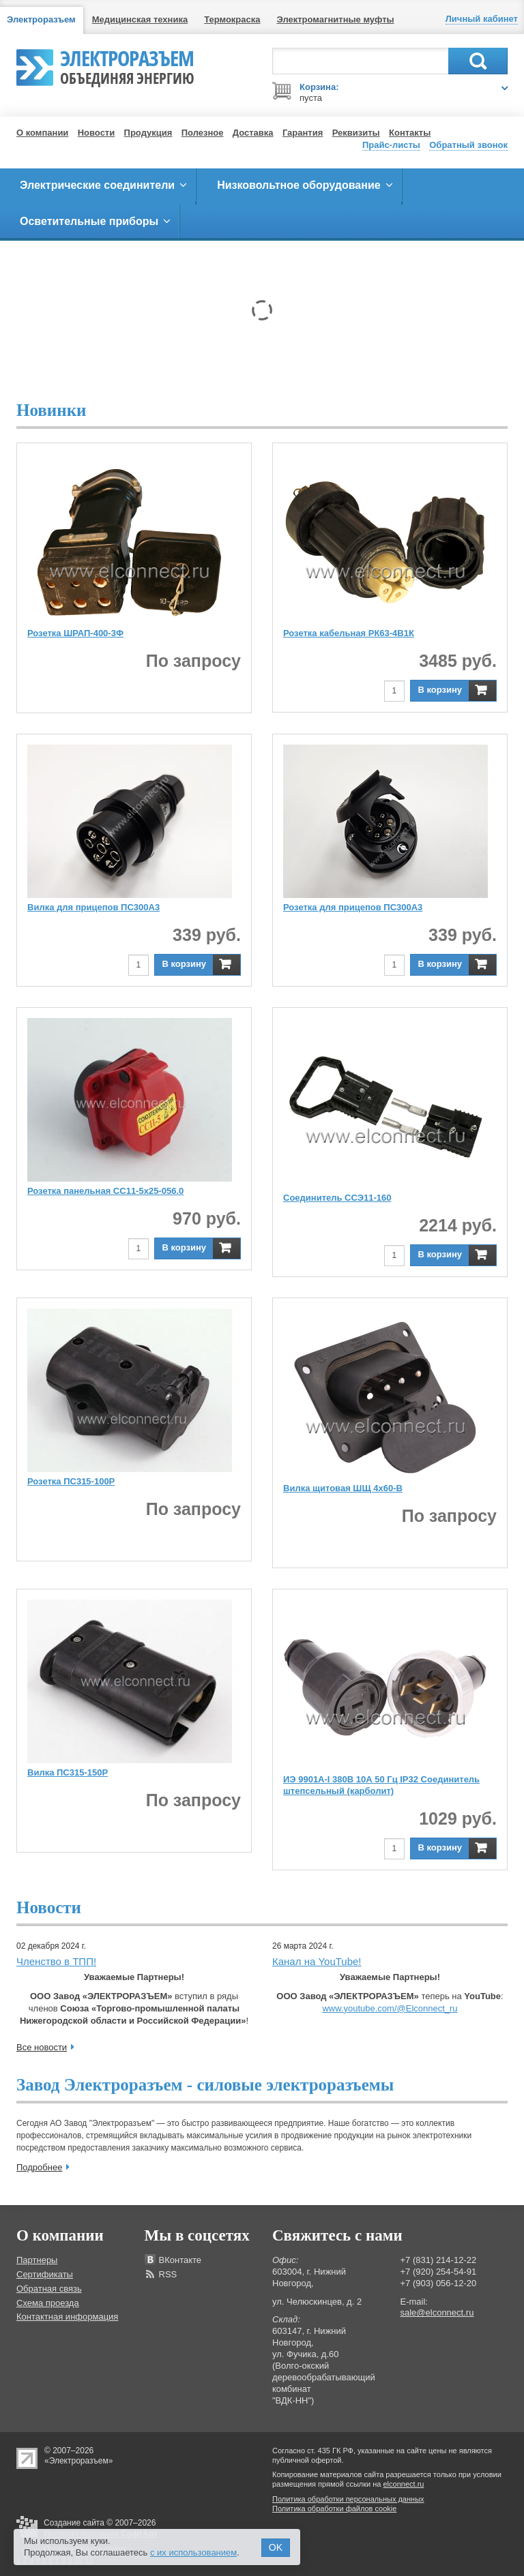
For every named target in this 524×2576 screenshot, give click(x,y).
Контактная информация (67, 2316)
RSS (168, 2274)
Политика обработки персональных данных (348, 2499)
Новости (96, 133)
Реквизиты (356, 133)
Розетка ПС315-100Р (71, 1481)
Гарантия (302, 133)
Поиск (478, 61)
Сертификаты (44, 2274)
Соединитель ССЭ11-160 (337, 1198)
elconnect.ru (403, 2484)
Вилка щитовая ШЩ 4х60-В (343, 1488)
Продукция (148, 133)
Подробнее (39, 2167)
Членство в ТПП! (56, 1961)
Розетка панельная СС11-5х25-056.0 (105, 1191)
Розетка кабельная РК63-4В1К (348, 633)
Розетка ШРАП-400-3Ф (75, 633)
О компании (42, 133)
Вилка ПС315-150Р (67, 1772)
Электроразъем (127, 65)
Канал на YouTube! (317, 1961)
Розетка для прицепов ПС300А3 (352, 907)
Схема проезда (47, 2303)
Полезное (202, 133)
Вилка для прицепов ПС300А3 (93, 907)
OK (275, 2547)
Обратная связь (49, 2288)
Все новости (41, 2047)
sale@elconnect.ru (437, 2312)
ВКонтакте (180, 2260)
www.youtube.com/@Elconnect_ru (389, 2008)
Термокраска (232, 19)
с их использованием (193, 2552)
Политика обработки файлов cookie (334, 2508)
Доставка (253, 133)
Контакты (410, 133)
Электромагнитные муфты (335, 19)
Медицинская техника (140, 19)
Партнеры (36, 2260)
